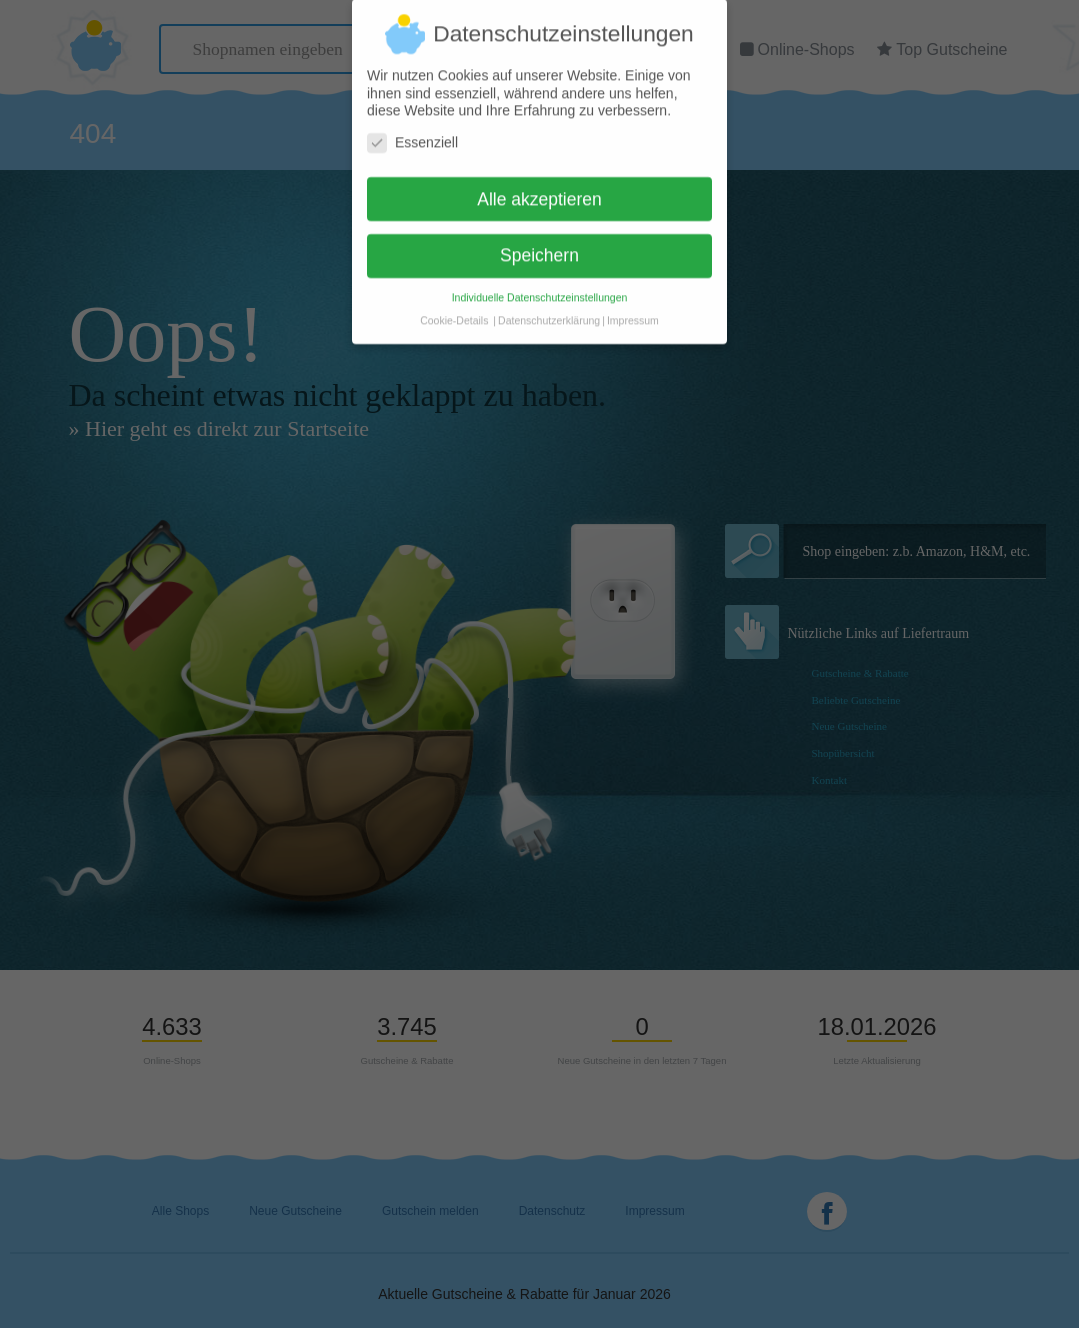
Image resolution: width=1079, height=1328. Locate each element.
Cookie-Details (454, 311)
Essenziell (412, 133)
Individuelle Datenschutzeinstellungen (540, 288)
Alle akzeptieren (539, 190)
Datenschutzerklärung (549, 311)
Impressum (633, 311)
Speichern (539, 246)
